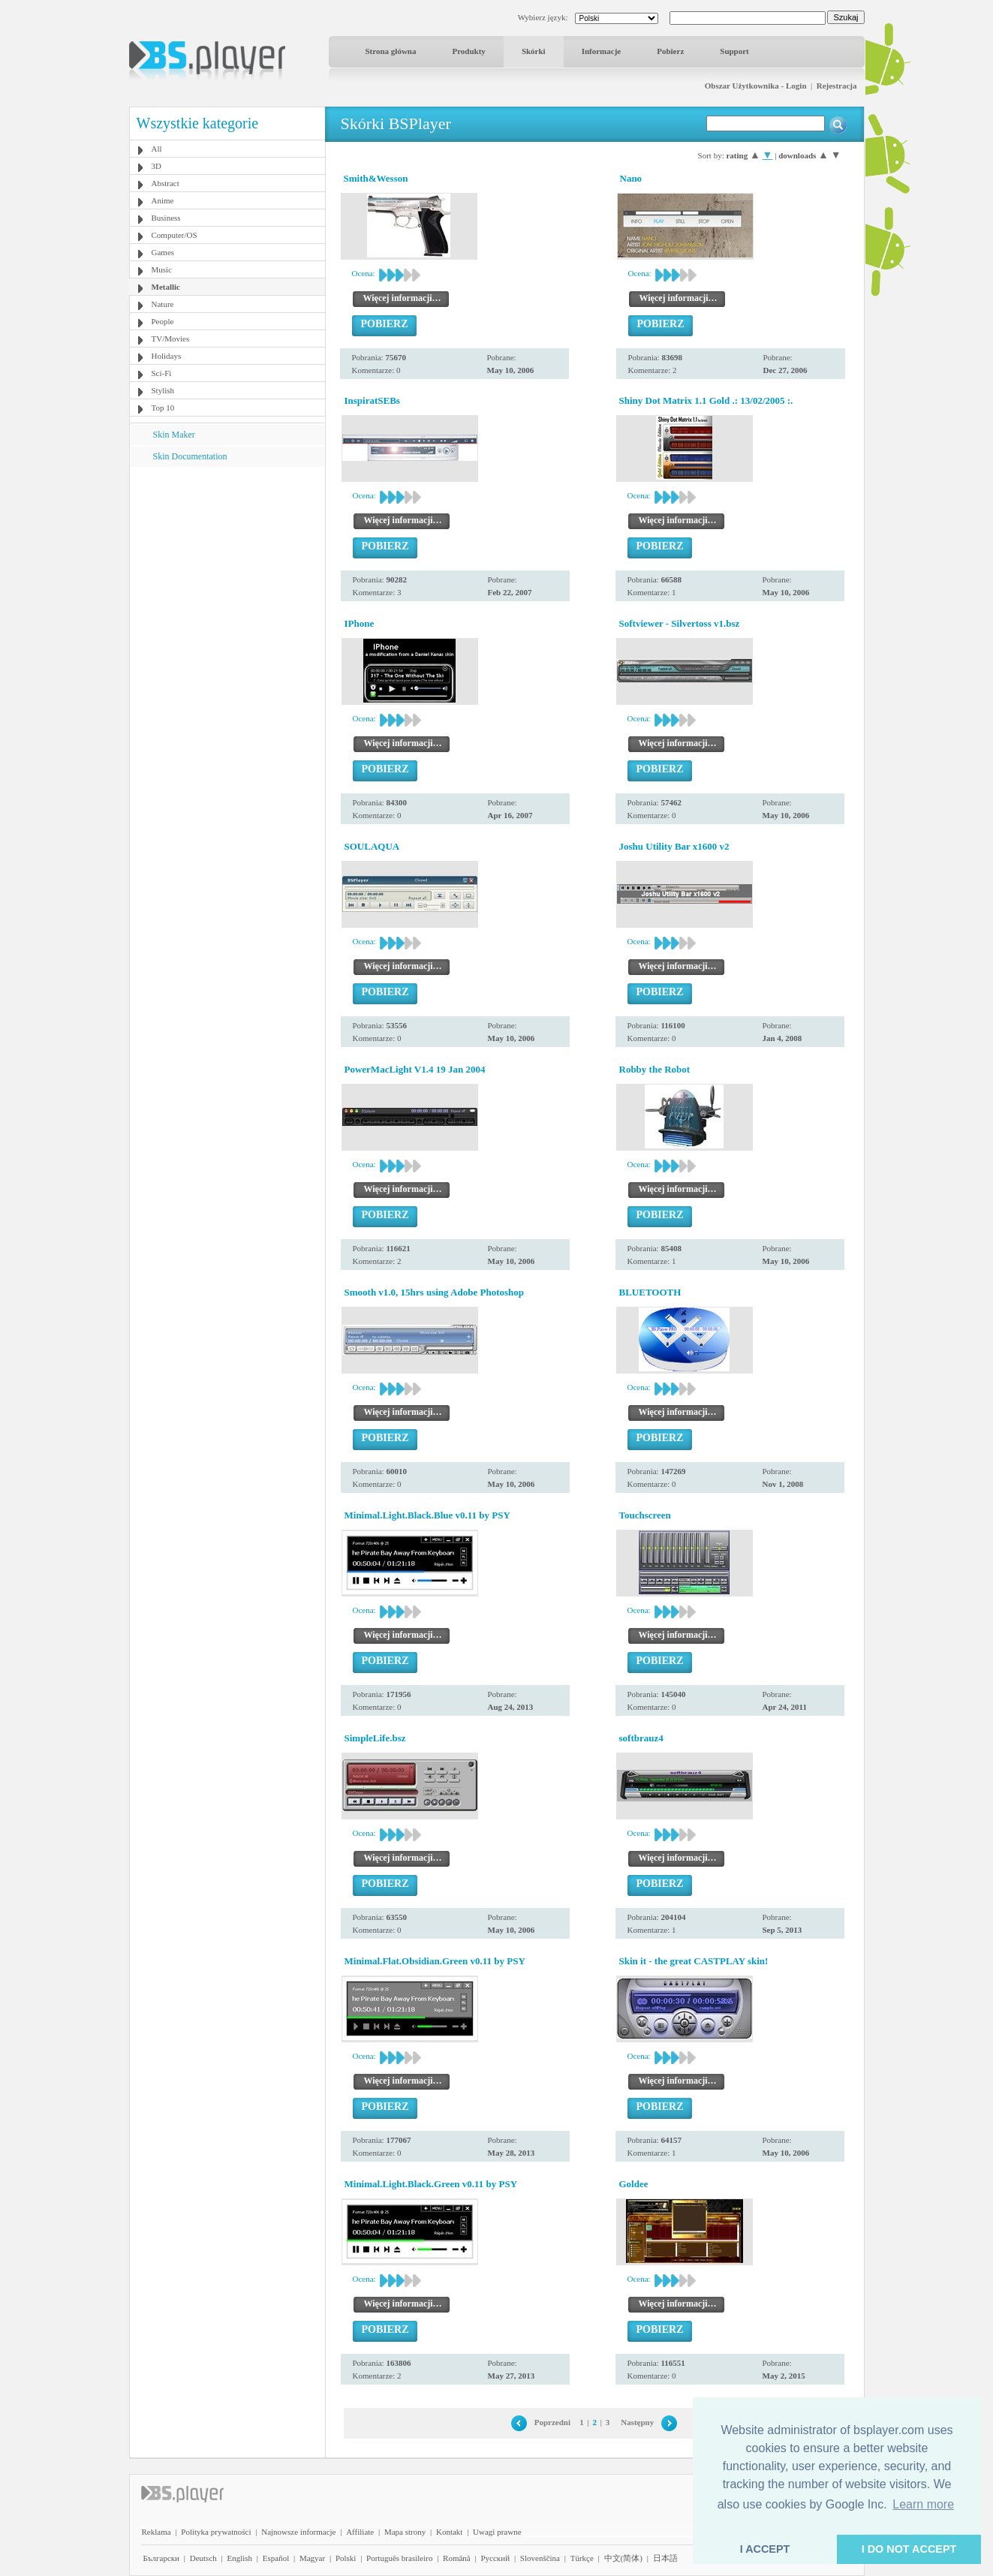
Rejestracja (837, 85)
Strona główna (391, 51)
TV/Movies (171, 338)
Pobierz (670, 51)
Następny (637, 2422)
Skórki (534, 51)
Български (161, 2557)
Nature (163, 303)
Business (166, 217)
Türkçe (582, 2557)
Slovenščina (540, 2557)
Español (276, 2557)
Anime (163, 200)
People (163, 321)
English (239, 2557)
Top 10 (163, 407)
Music (162, 269)
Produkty (468, 51)
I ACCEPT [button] (765, 2549)
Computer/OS (174, 234)
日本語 (665, 2557)
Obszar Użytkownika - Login (756, 85)
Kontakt (449, 2531)
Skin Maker (174, 434)
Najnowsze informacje (298, 2531)
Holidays (167, 355)
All (157, 148)
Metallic (166, 286)
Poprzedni (552, 2422)
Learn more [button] (923, 2504)
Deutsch (203, 2557)
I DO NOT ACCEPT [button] (909, 2549)
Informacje (601, 51)
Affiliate (360, 2531)
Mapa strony (405, 2531)
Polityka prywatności (216, 2531)
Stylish (163, 390)
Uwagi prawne (497, 2531)
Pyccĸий (495, 2557)
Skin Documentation (190, 456)
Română (457, 2557)
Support (734, 51)
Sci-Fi (162, 373)
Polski (346, 2557)
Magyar (312, 2557)
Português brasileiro (399, 2557)
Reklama (156, 2531)
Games (163, 252)
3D (156, 165)
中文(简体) (623, 2557)
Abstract (165, 183)
